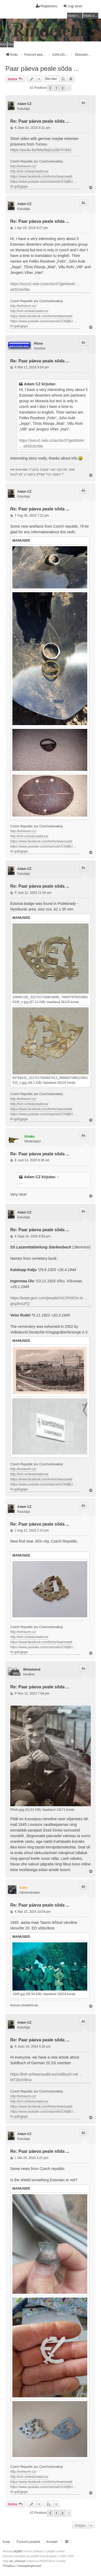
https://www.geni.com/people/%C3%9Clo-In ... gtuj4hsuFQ (48, 1301)
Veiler (23, 1888)
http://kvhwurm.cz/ (23, 166)
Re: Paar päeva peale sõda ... (39, 121)
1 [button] (56, 88)
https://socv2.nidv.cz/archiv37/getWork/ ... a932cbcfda (44, 287)
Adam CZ (24, 104)
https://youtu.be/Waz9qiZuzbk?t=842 (40, 150)
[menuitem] (9, 2566)
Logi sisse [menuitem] (72, 6)
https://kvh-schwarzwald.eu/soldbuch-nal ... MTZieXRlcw (46, 2077)
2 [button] (62, 88)
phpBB (17, 2551)
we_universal (17, 2561)
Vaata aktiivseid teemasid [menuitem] (90, 15)
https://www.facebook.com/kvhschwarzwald (41, 176)
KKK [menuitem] (3, 44)
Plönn (38, 343)
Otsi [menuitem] (10, 44)
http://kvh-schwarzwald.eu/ (29, 171)
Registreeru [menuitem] (46, 6)
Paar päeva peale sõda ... (42, 68)
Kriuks (29, 1136)
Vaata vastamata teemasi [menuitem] (74, 15)
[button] (50, 88)
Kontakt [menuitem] (52, 2542)
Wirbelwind (31, 1669)
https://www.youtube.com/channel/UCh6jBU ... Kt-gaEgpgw (43, 184)
